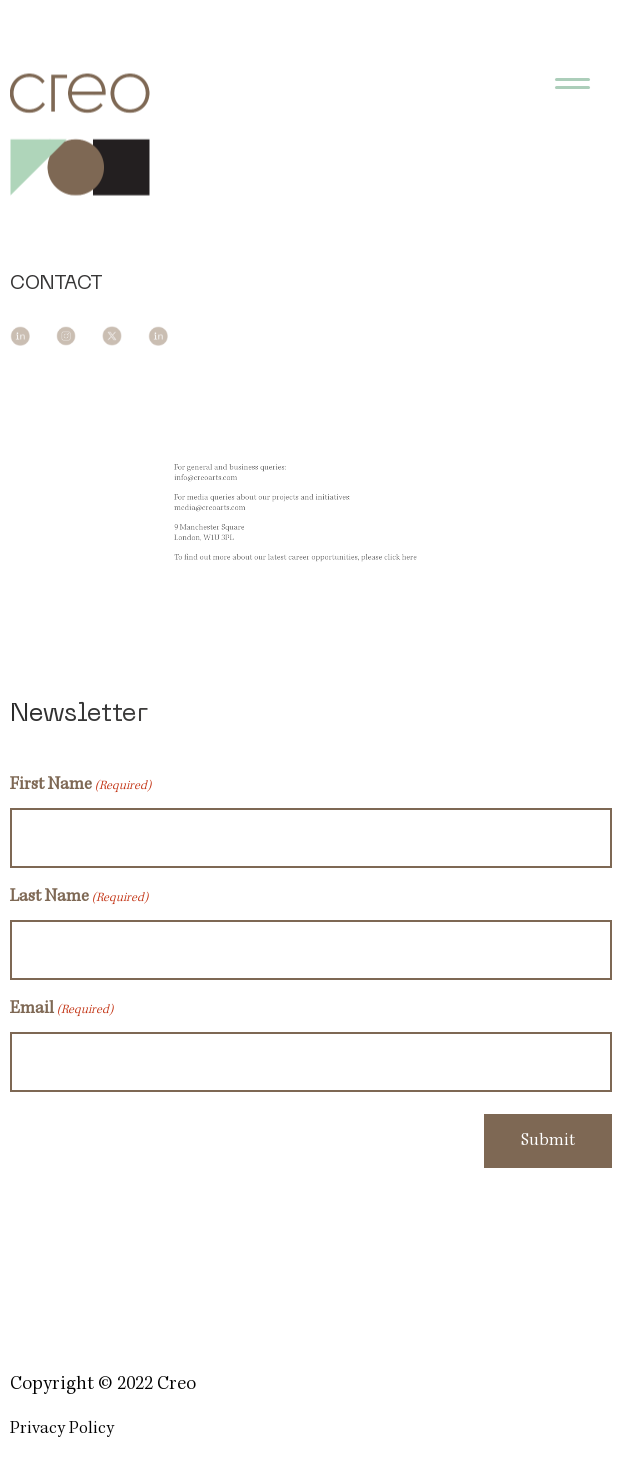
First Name (80, 787)
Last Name (79, 899)
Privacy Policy (62, 1429)
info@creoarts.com (222, 484)
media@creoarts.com (225, 509)
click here (387, 551)
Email (61, 1011)
